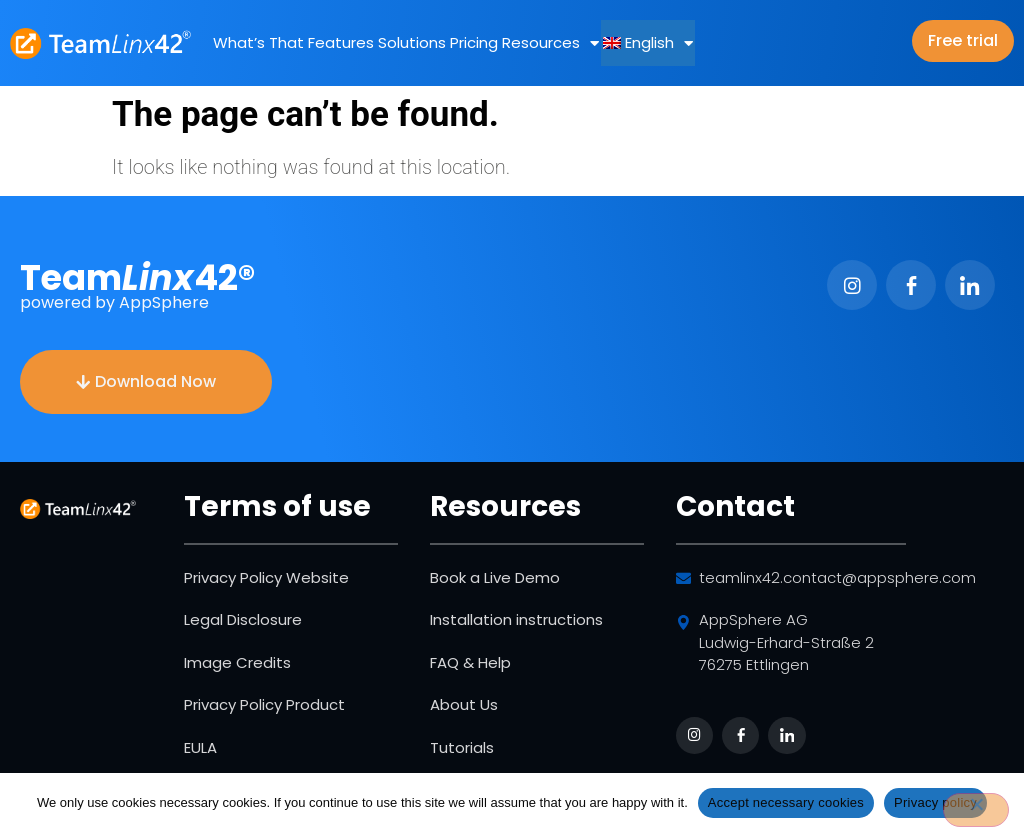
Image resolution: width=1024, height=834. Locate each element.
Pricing (474, 42)
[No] (976, 810)
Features (341, 42)
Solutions (412, 42)
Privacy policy (935, 802)
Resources (550, 43)
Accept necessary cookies (786, 802)
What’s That (258, 42)
